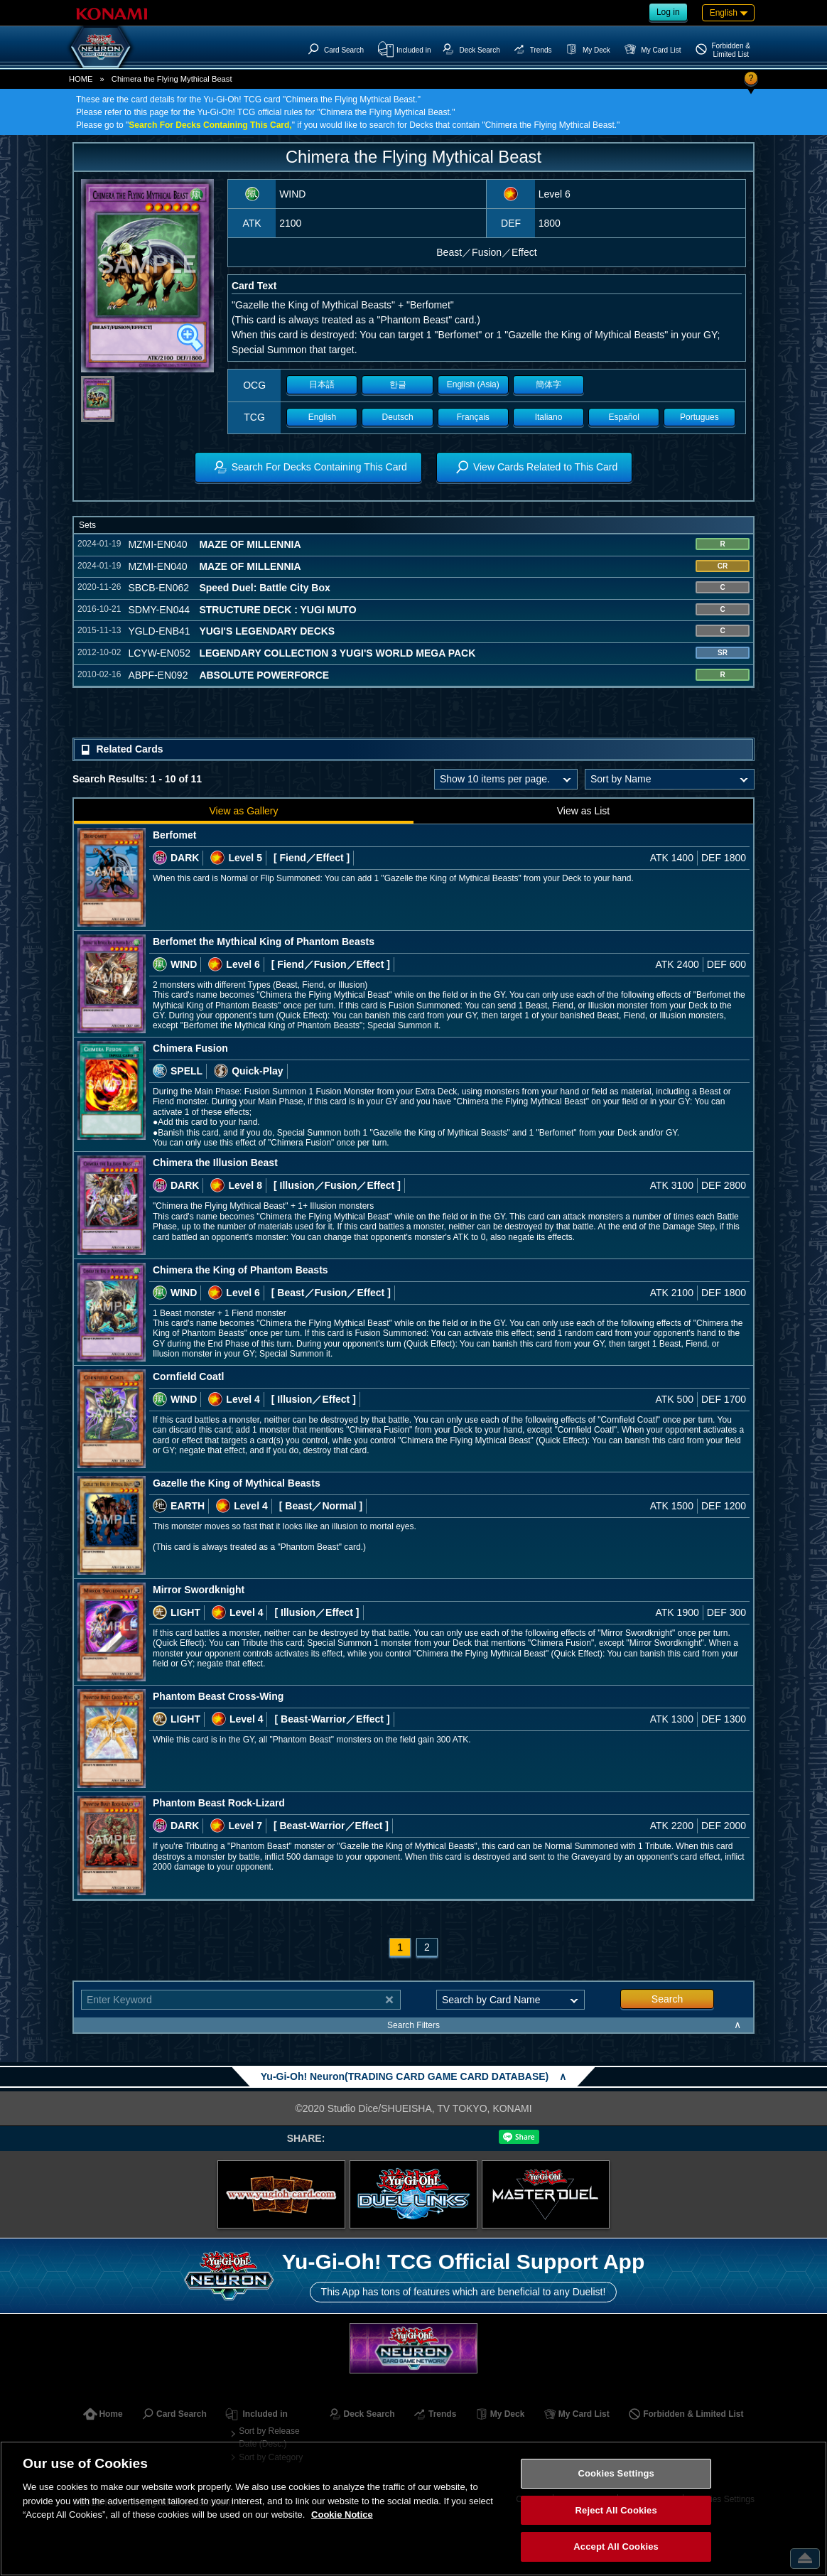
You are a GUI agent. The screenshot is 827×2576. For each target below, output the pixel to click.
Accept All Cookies (616, 2546)
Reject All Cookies (616, 2510)
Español (624, 417)
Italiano (549, 417)
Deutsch (398, 417)
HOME (81, 79)
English (322, 417)
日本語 (322, 384)
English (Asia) (473, 384)
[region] (413, 2508)
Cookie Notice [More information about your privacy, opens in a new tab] (342, 2514)
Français (473, 417)
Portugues (699, 417)
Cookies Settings (616, 2473)
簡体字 (548, 384)
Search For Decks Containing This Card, (210, 125)
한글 (397, 384)
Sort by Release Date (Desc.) (269, 2437)
